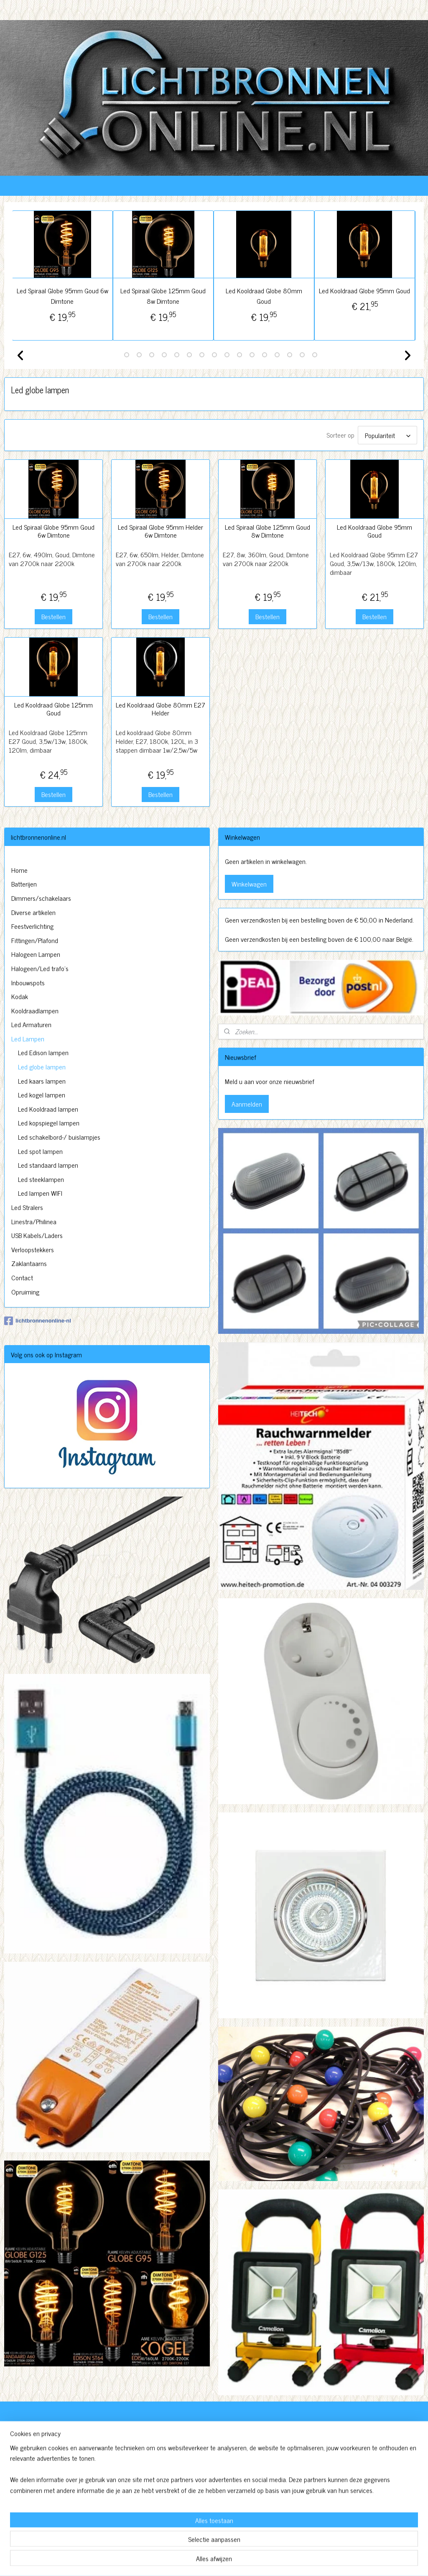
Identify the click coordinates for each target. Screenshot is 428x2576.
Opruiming (25, 1291)
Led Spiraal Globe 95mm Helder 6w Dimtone (160, 531)
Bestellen (53, 616)
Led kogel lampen (41, 1094)
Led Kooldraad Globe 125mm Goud (53, 709)
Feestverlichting (32, 925)
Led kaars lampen (42, 1080)
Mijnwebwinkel (291, 2560)
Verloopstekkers (32, 1249)
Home (19, 869)
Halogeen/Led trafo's (40, 968)
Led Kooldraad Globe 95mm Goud (365, 290)
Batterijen (24, 883)
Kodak (19, 996)
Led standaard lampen (48, 1164)
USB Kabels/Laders (37, 1235)
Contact (22, 1277)
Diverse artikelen (33, 912)
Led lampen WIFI (40, 1192)
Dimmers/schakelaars (41, 897)
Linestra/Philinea (33, 1221)
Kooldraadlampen (35, 1010)
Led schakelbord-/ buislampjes (59, 1136)
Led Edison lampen (43, 1052)
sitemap (199, 2560)
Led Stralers (27, 1207)
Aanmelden (247, 1103)
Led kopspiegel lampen (48, 1122)
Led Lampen (27, 1038)
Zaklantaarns (29, 1263)
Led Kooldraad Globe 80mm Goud (264, 296)
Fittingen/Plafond (34, 940)
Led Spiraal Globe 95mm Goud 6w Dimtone (63, 296)
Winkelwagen (249, 883)
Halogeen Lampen (35, 953)
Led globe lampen (42, 1066)
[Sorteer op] (387, 435)
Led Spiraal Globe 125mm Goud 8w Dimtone (163, 296)
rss (211, 2560)
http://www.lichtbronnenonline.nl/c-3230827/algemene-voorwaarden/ (195, 2517)
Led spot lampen (40, 1151)
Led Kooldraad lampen (48, 1108)
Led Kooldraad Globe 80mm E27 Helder (160, 709)
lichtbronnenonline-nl (37, 1321)
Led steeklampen (41, 1179)
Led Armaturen (31, 1024)
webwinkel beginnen (234, 2560)
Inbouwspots (28, 982)
